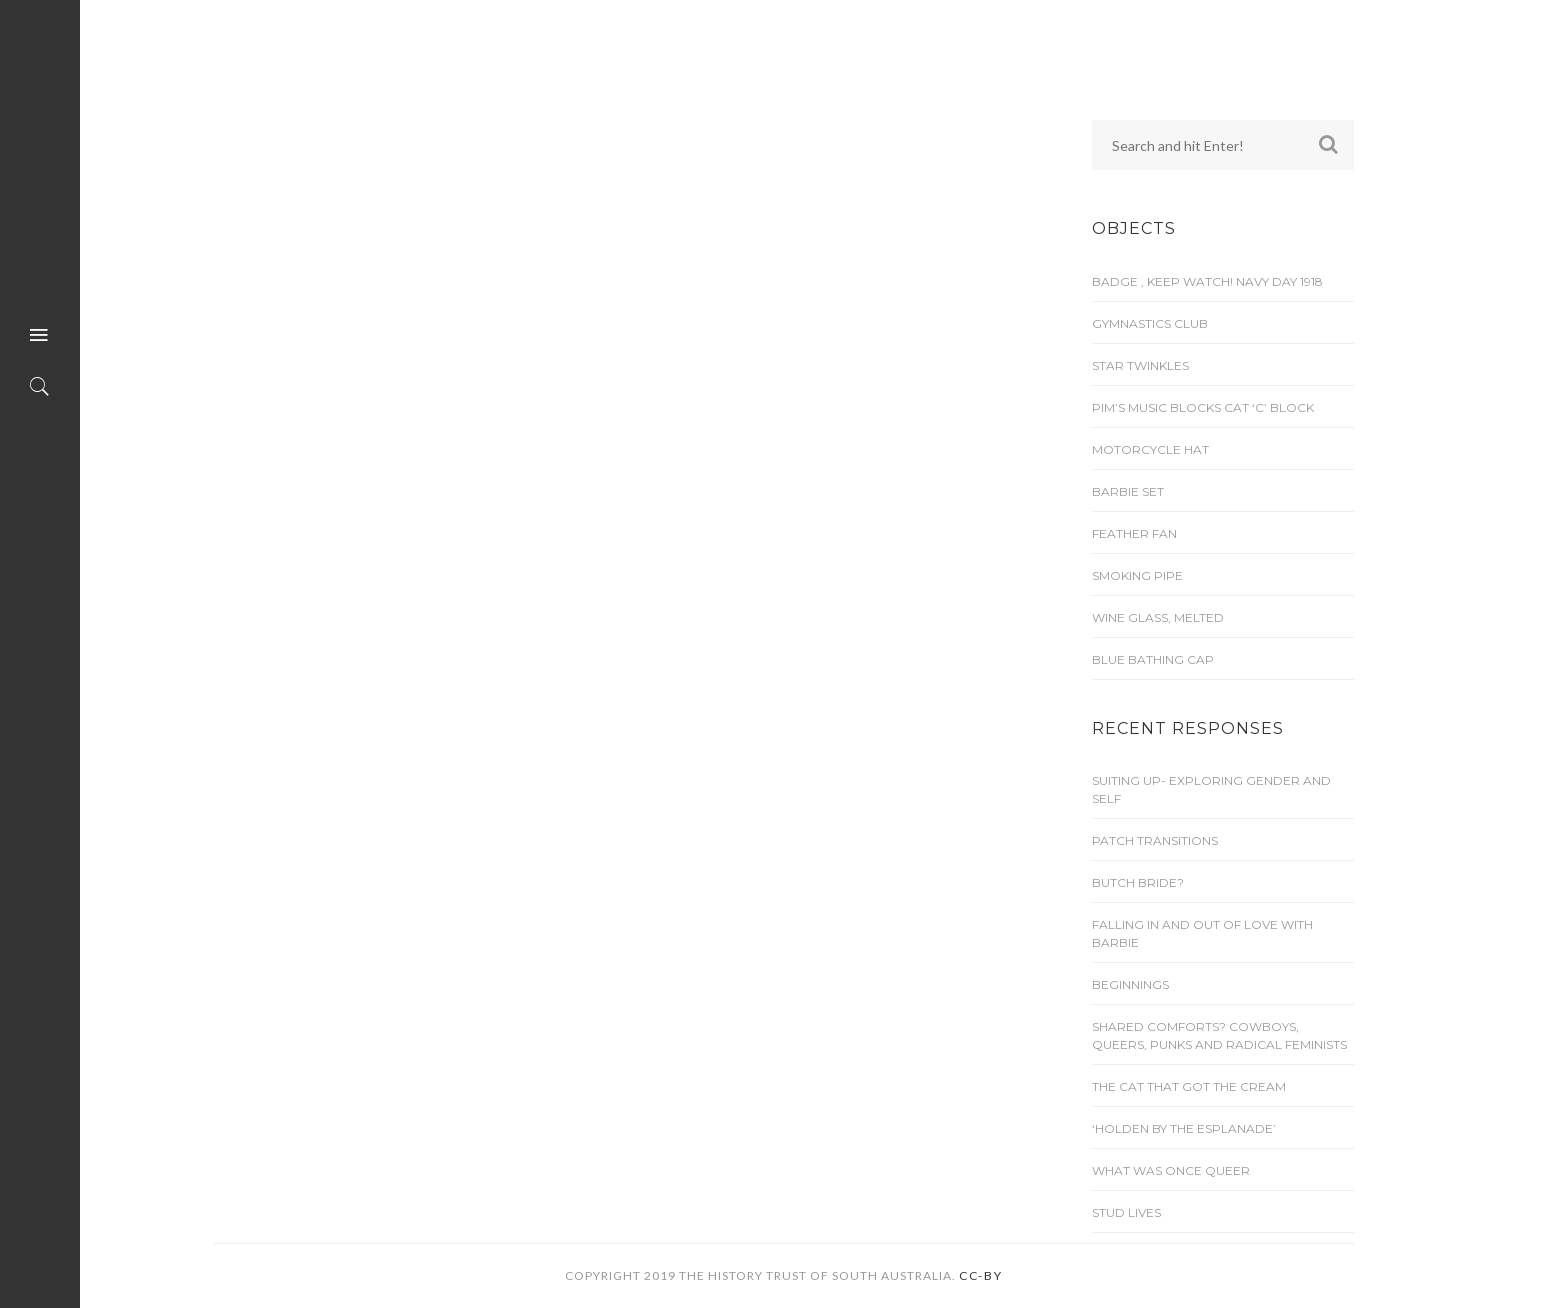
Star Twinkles (1140, 365)
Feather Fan (1134, 533)
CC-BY (981, 1275)
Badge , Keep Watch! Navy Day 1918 (1207, 281)
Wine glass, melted (1158, 617)
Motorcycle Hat (1150, 449)
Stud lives (1126, 1212)
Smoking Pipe (1137, 575)
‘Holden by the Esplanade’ (1184, 1128)
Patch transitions (1155, 840)
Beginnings (1130, 984)
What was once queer (1171, 1170)
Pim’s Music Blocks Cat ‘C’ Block (1203, 407)
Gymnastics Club (1150, 323)
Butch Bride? (1138, 882)
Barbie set (1128, 491)
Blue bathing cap (1153, 659)
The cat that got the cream (1189, 1086)
